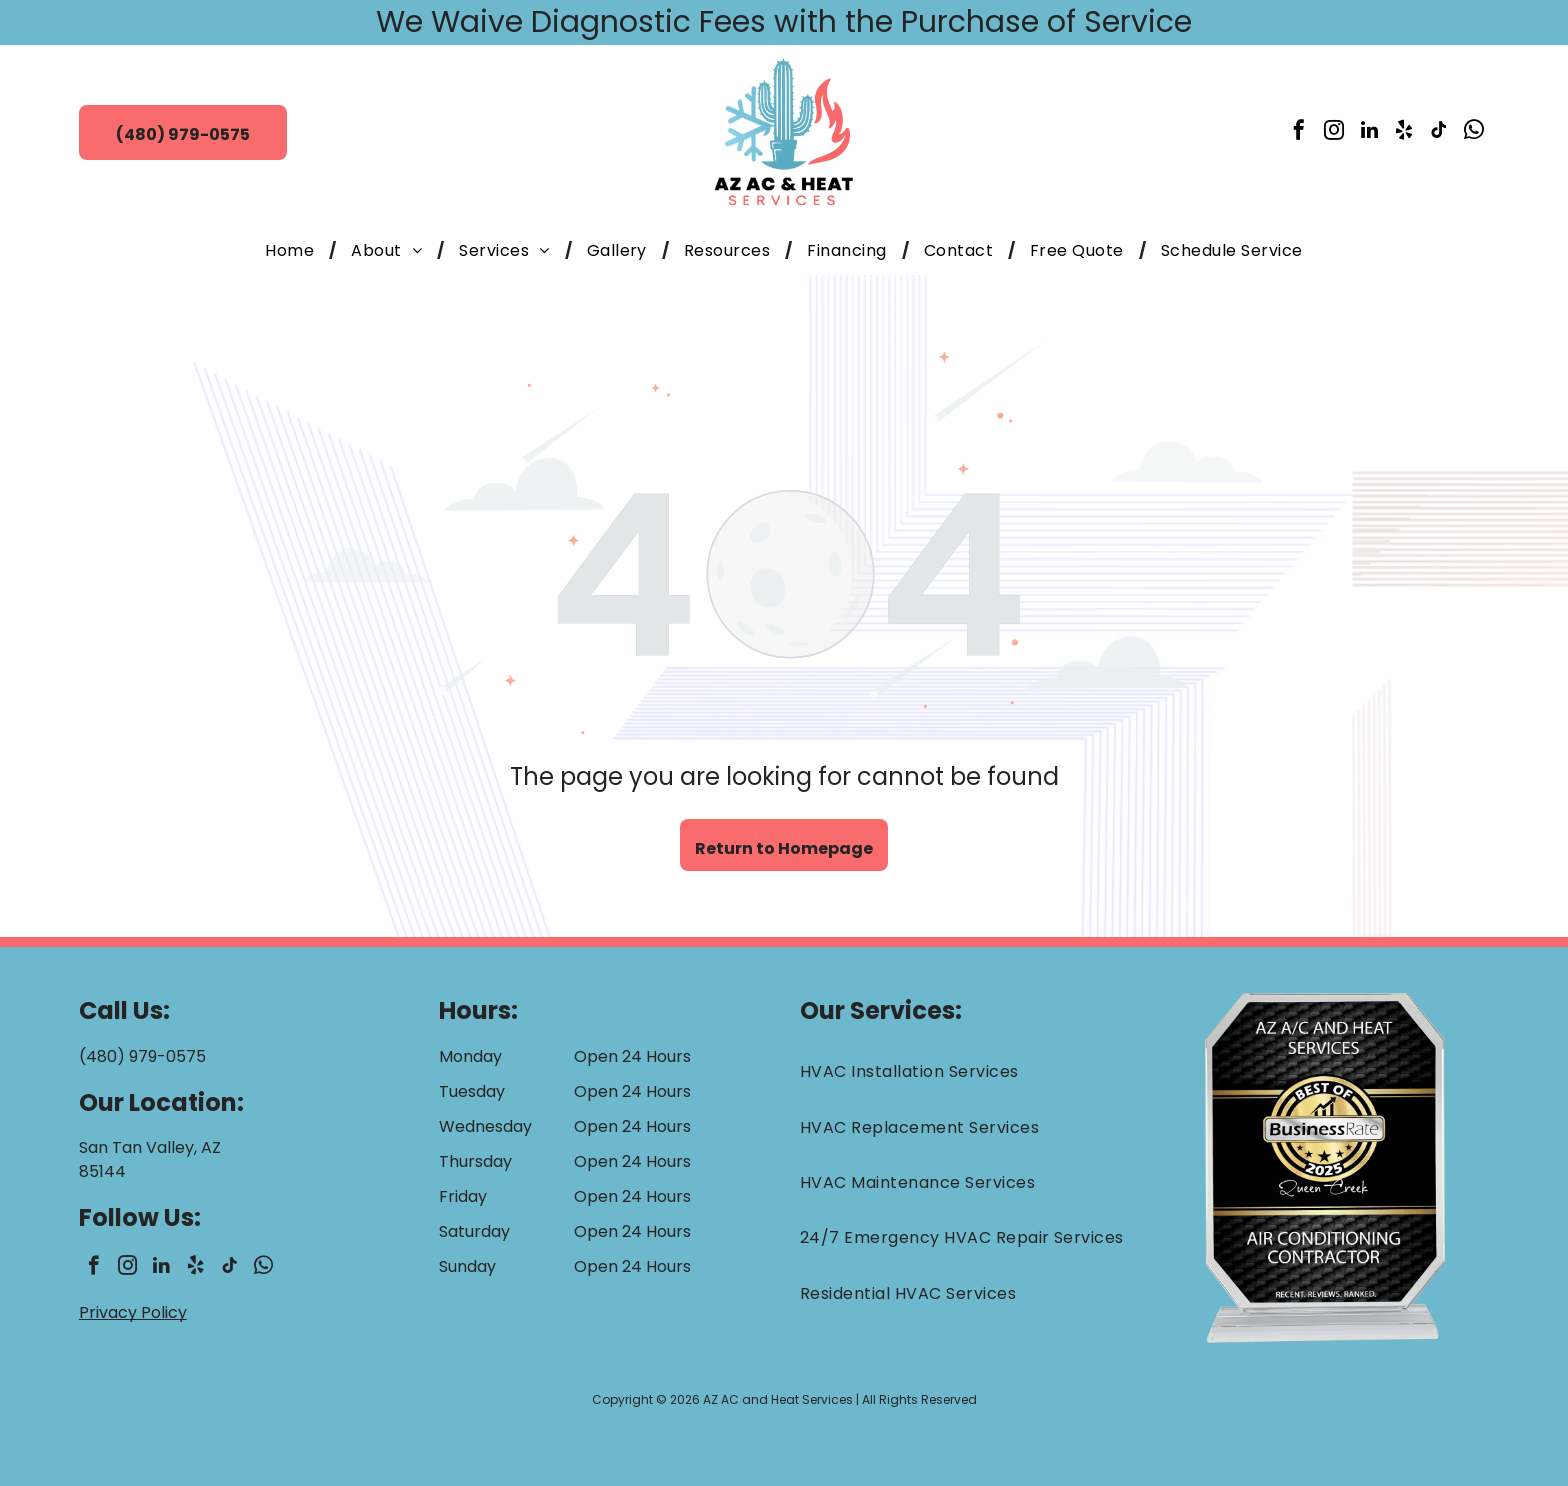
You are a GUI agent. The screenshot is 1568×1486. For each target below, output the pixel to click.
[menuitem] (293, 250)
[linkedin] (1369, 132)
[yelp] (1404, 132)
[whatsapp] (1474, 132)
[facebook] (1299, 132)
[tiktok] (1439, 132)
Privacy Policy (133, 1312)
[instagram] (1334, 132)
